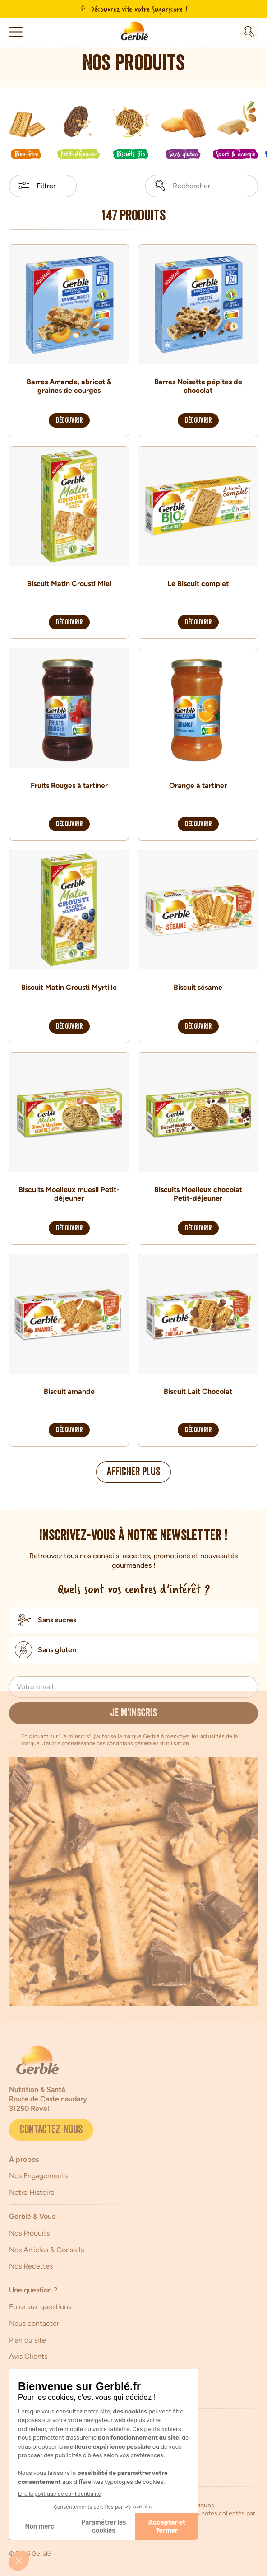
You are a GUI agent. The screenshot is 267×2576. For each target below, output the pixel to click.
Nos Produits (29, 2233)
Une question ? (33, 2290)
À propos (24, 2159)
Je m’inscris (133, 1714)
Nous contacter (34, 2323)
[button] (16, 31)
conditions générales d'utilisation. (148, 1743)
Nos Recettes (31, 2266)
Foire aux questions (40, 2306)
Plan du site (27, 2340)
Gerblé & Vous (32, 2216)
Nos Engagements (38, 2175)
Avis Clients (28, 2356)
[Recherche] (249, 32)
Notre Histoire (32, 2192)
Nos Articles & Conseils (46, 2249)
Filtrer (46, 186)
